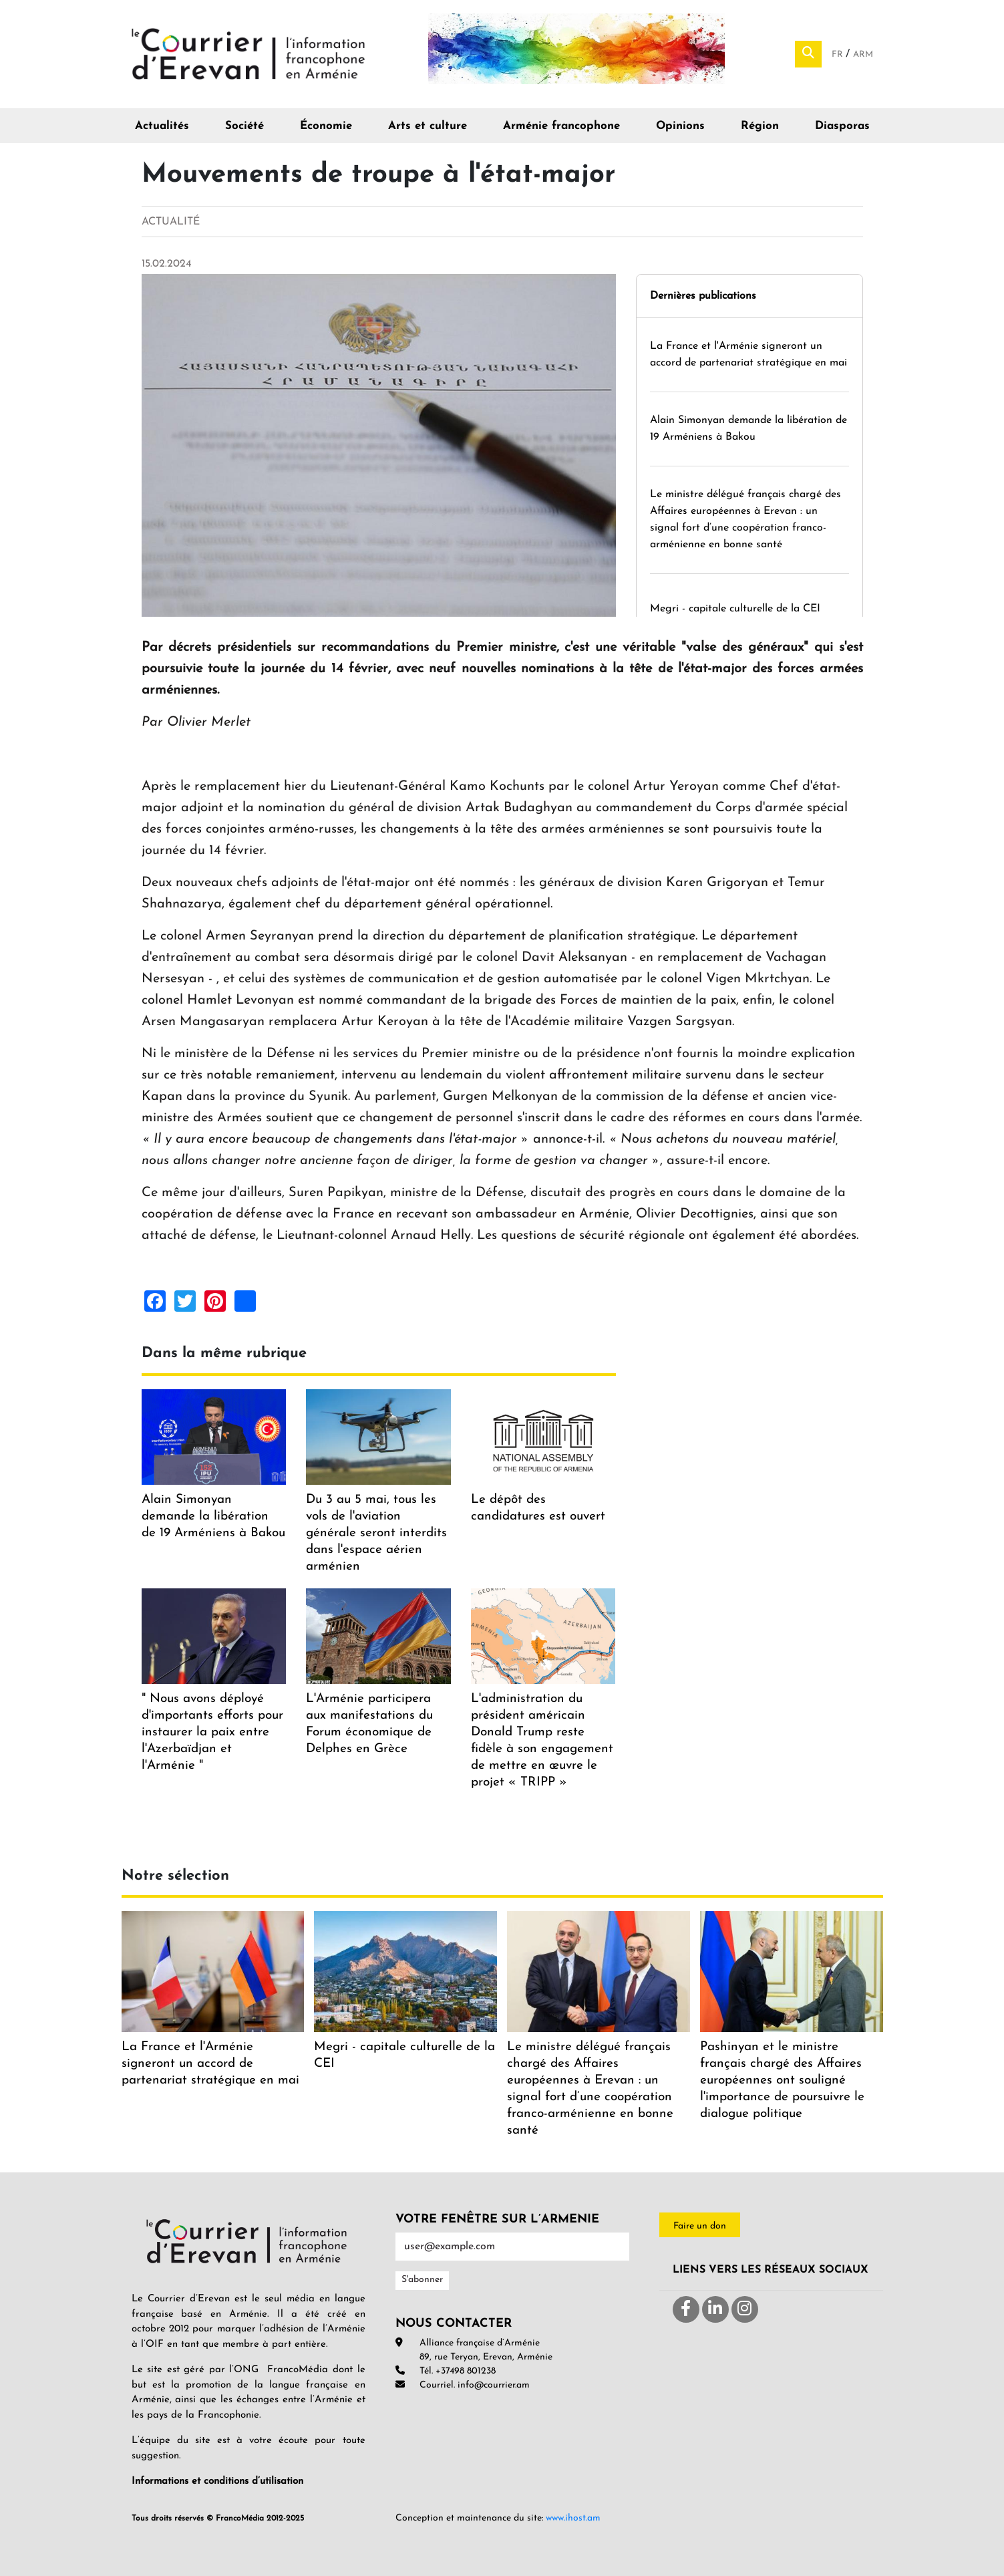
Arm (863, 54)
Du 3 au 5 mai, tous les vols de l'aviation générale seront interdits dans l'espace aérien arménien (376, 1533)
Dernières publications (703, 296)
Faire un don (699, 2226)
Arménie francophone (561, 126)
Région (760, 126)
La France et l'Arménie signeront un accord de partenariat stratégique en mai (210, 2064)
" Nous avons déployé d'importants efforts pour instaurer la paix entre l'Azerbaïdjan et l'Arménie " (212, 1732)
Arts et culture (427, 126)
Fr (839, 54)
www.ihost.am (573, 2518)
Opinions (680, 126)
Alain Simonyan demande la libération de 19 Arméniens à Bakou (213, 1516)
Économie (326, 126)
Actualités (162, 126)
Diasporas (842, 126)
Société (244, 126)
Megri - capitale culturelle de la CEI (735, 608)
